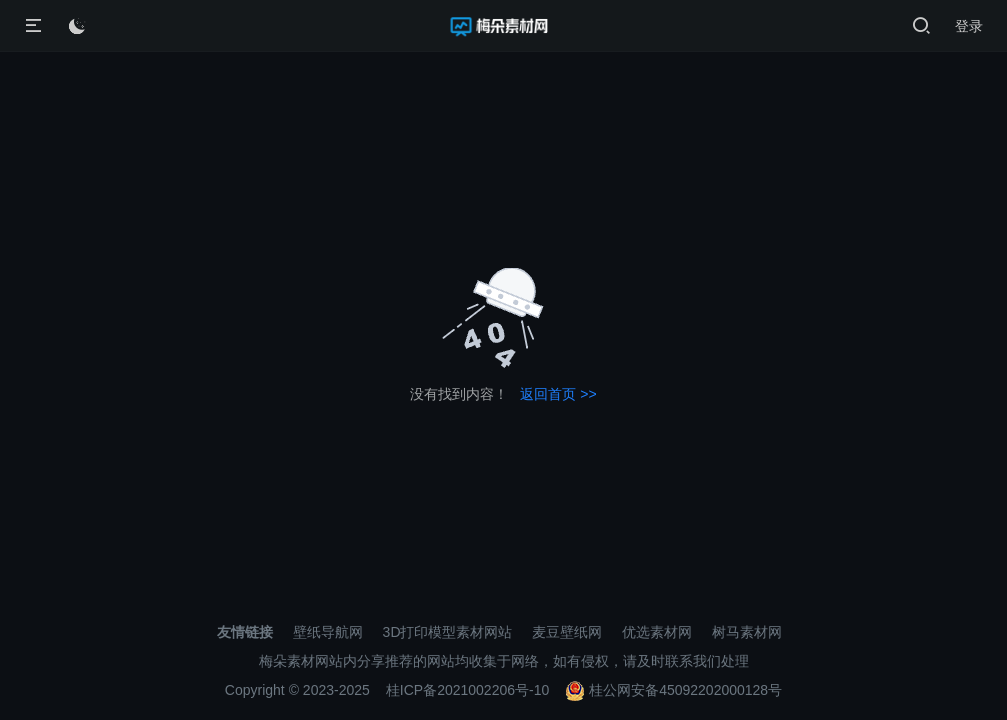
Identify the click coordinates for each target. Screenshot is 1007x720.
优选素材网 (657, 632)
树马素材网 (747, 632)
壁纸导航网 (328, 632)
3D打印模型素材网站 (448, 632)
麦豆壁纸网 (567, 632)
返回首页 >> (558, 394)
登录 (969, 26)
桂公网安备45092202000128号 (673, 690)
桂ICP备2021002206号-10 (467, 690)
